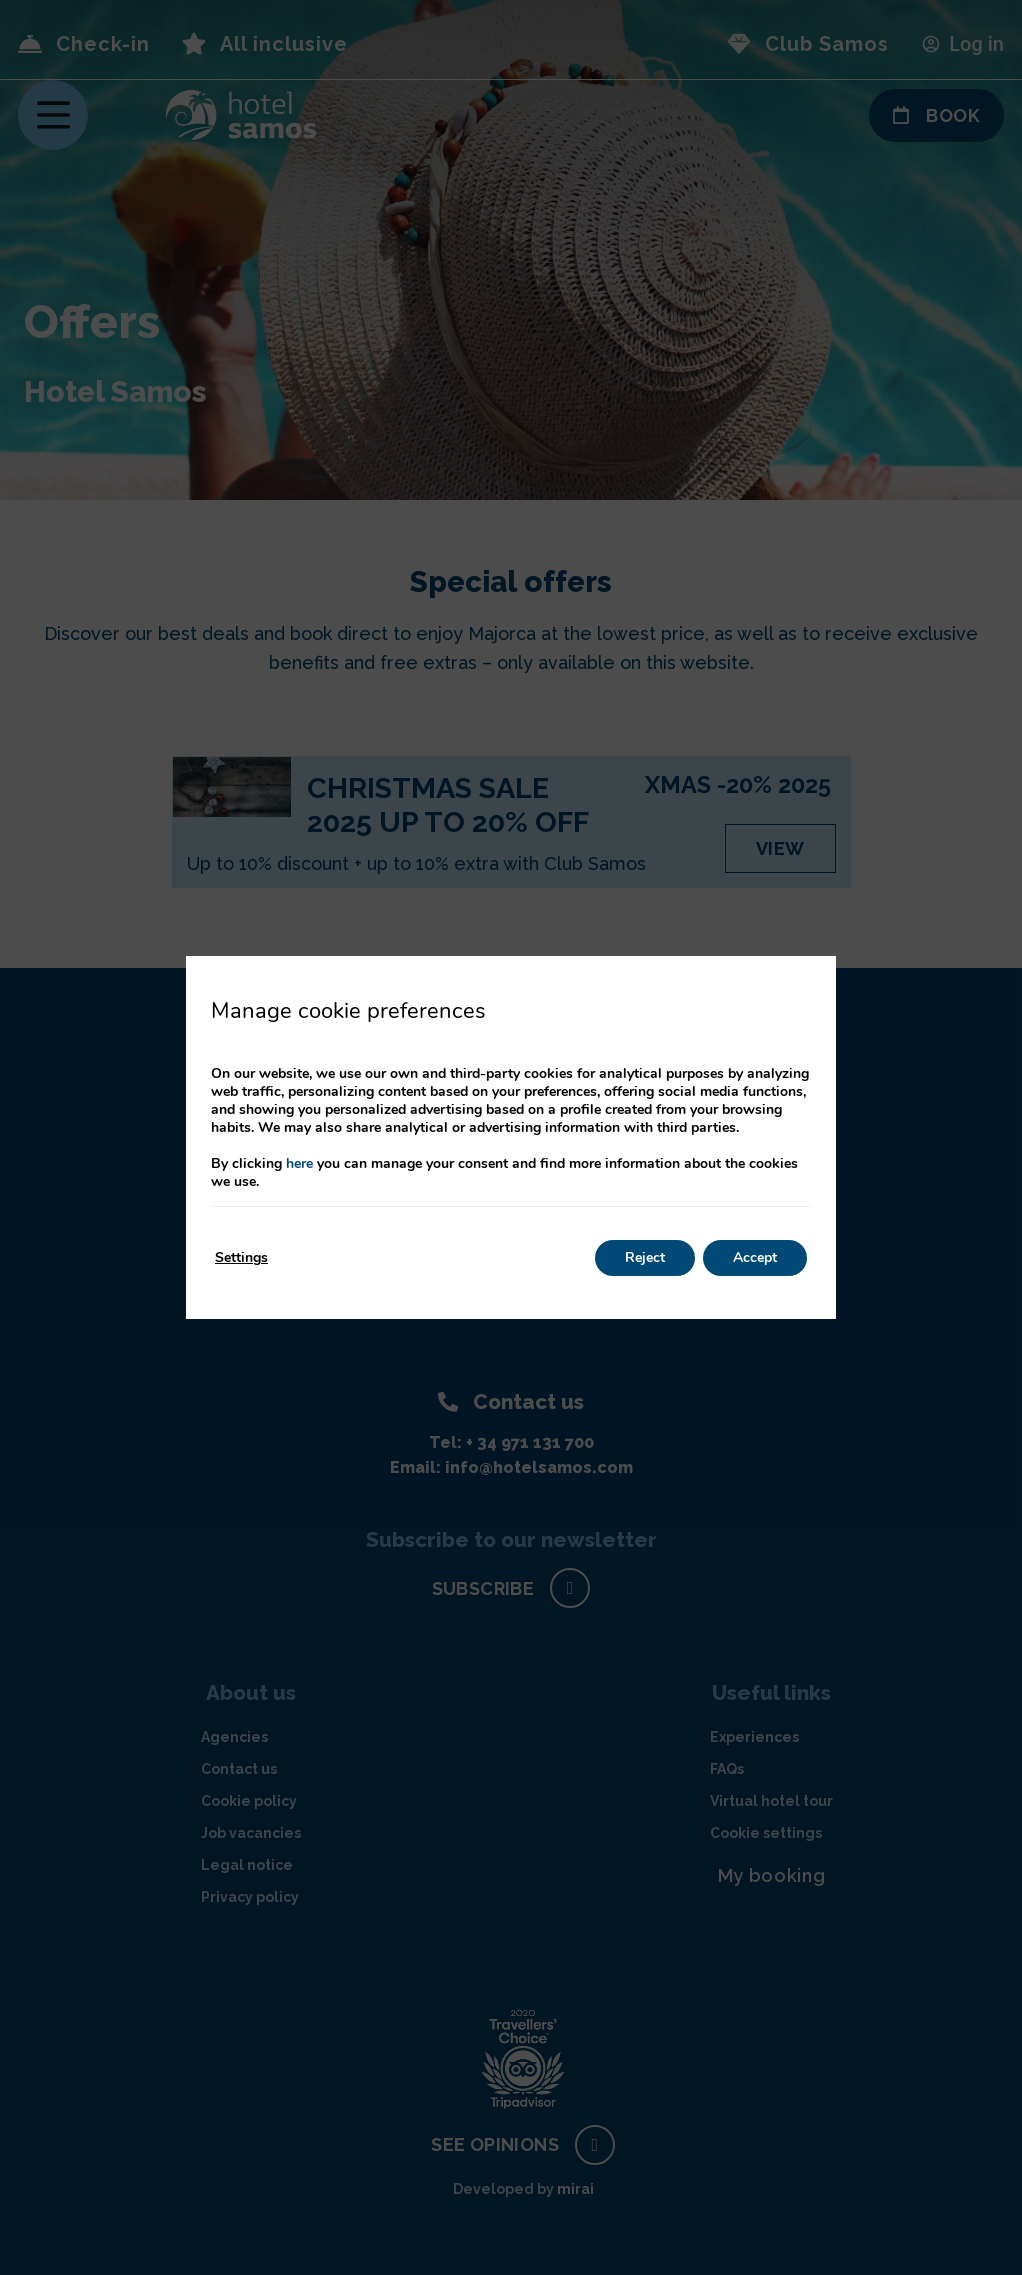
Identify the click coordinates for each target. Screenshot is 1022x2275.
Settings (241, 1257)
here (299, 1163)
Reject (645, 1257)
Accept (755, 1257)
